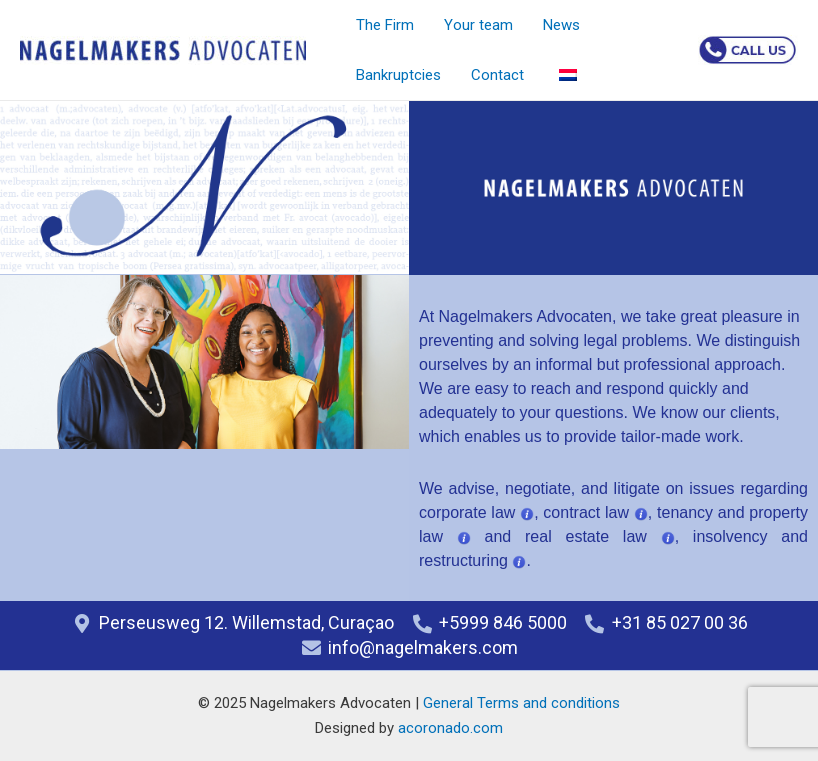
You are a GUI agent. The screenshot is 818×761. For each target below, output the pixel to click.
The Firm (385, 25)
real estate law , (609, 536)
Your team (478, 25)
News (561, 25)
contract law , (597, 512)
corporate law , (481, 512)
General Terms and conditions (521, 703)
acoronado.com (450, 728)
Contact (497, 75)
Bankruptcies (398, 75)
